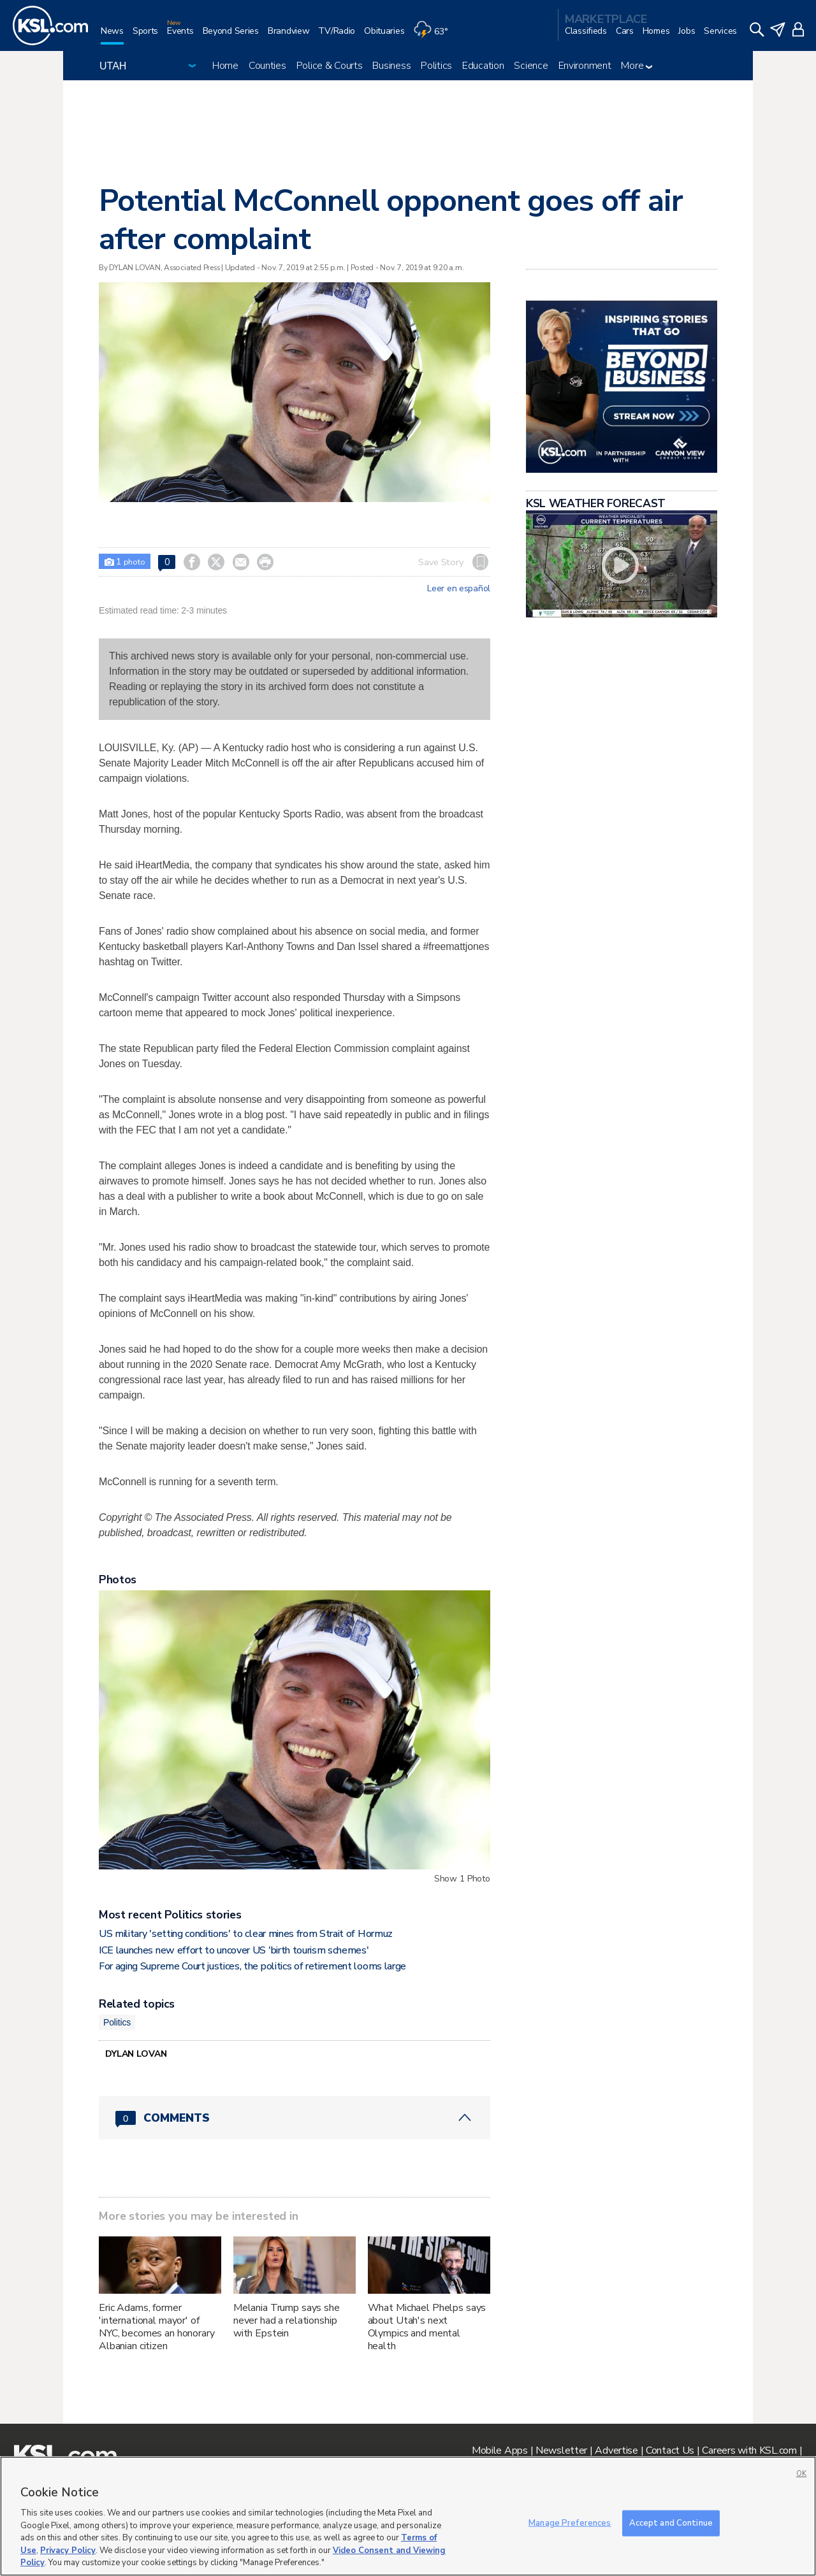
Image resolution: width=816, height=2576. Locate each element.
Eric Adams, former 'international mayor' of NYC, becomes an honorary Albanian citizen (157, 2327)
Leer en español (458, 588)
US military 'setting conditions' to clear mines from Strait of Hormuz (246, 1934)
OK (801, 2474)
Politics (436, 66)
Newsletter (561, 2450)
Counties (267, 66)
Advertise (616, 2450)
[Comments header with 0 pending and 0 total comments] (294, 2118)
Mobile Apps (500, 2450)
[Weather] (434, 36)
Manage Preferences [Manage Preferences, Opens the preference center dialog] (569, 2522)
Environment (584, 66)
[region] (408, 2516)
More (636, 66)
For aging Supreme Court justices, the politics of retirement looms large (252, 1966)
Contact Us (670, 2450)
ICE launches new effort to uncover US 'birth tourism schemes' (233, 1950)
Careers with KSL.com (749, 2450)
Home (225, 66)
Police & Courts (329, 66)
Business (391, 66)
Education (483, 66)
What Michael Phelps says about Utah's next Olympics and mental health (427, 2327)
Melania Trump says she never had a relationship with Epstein (286, 2320)
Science (531, 66)
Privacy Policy (68, 2550)
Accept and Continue (671, 2522)
